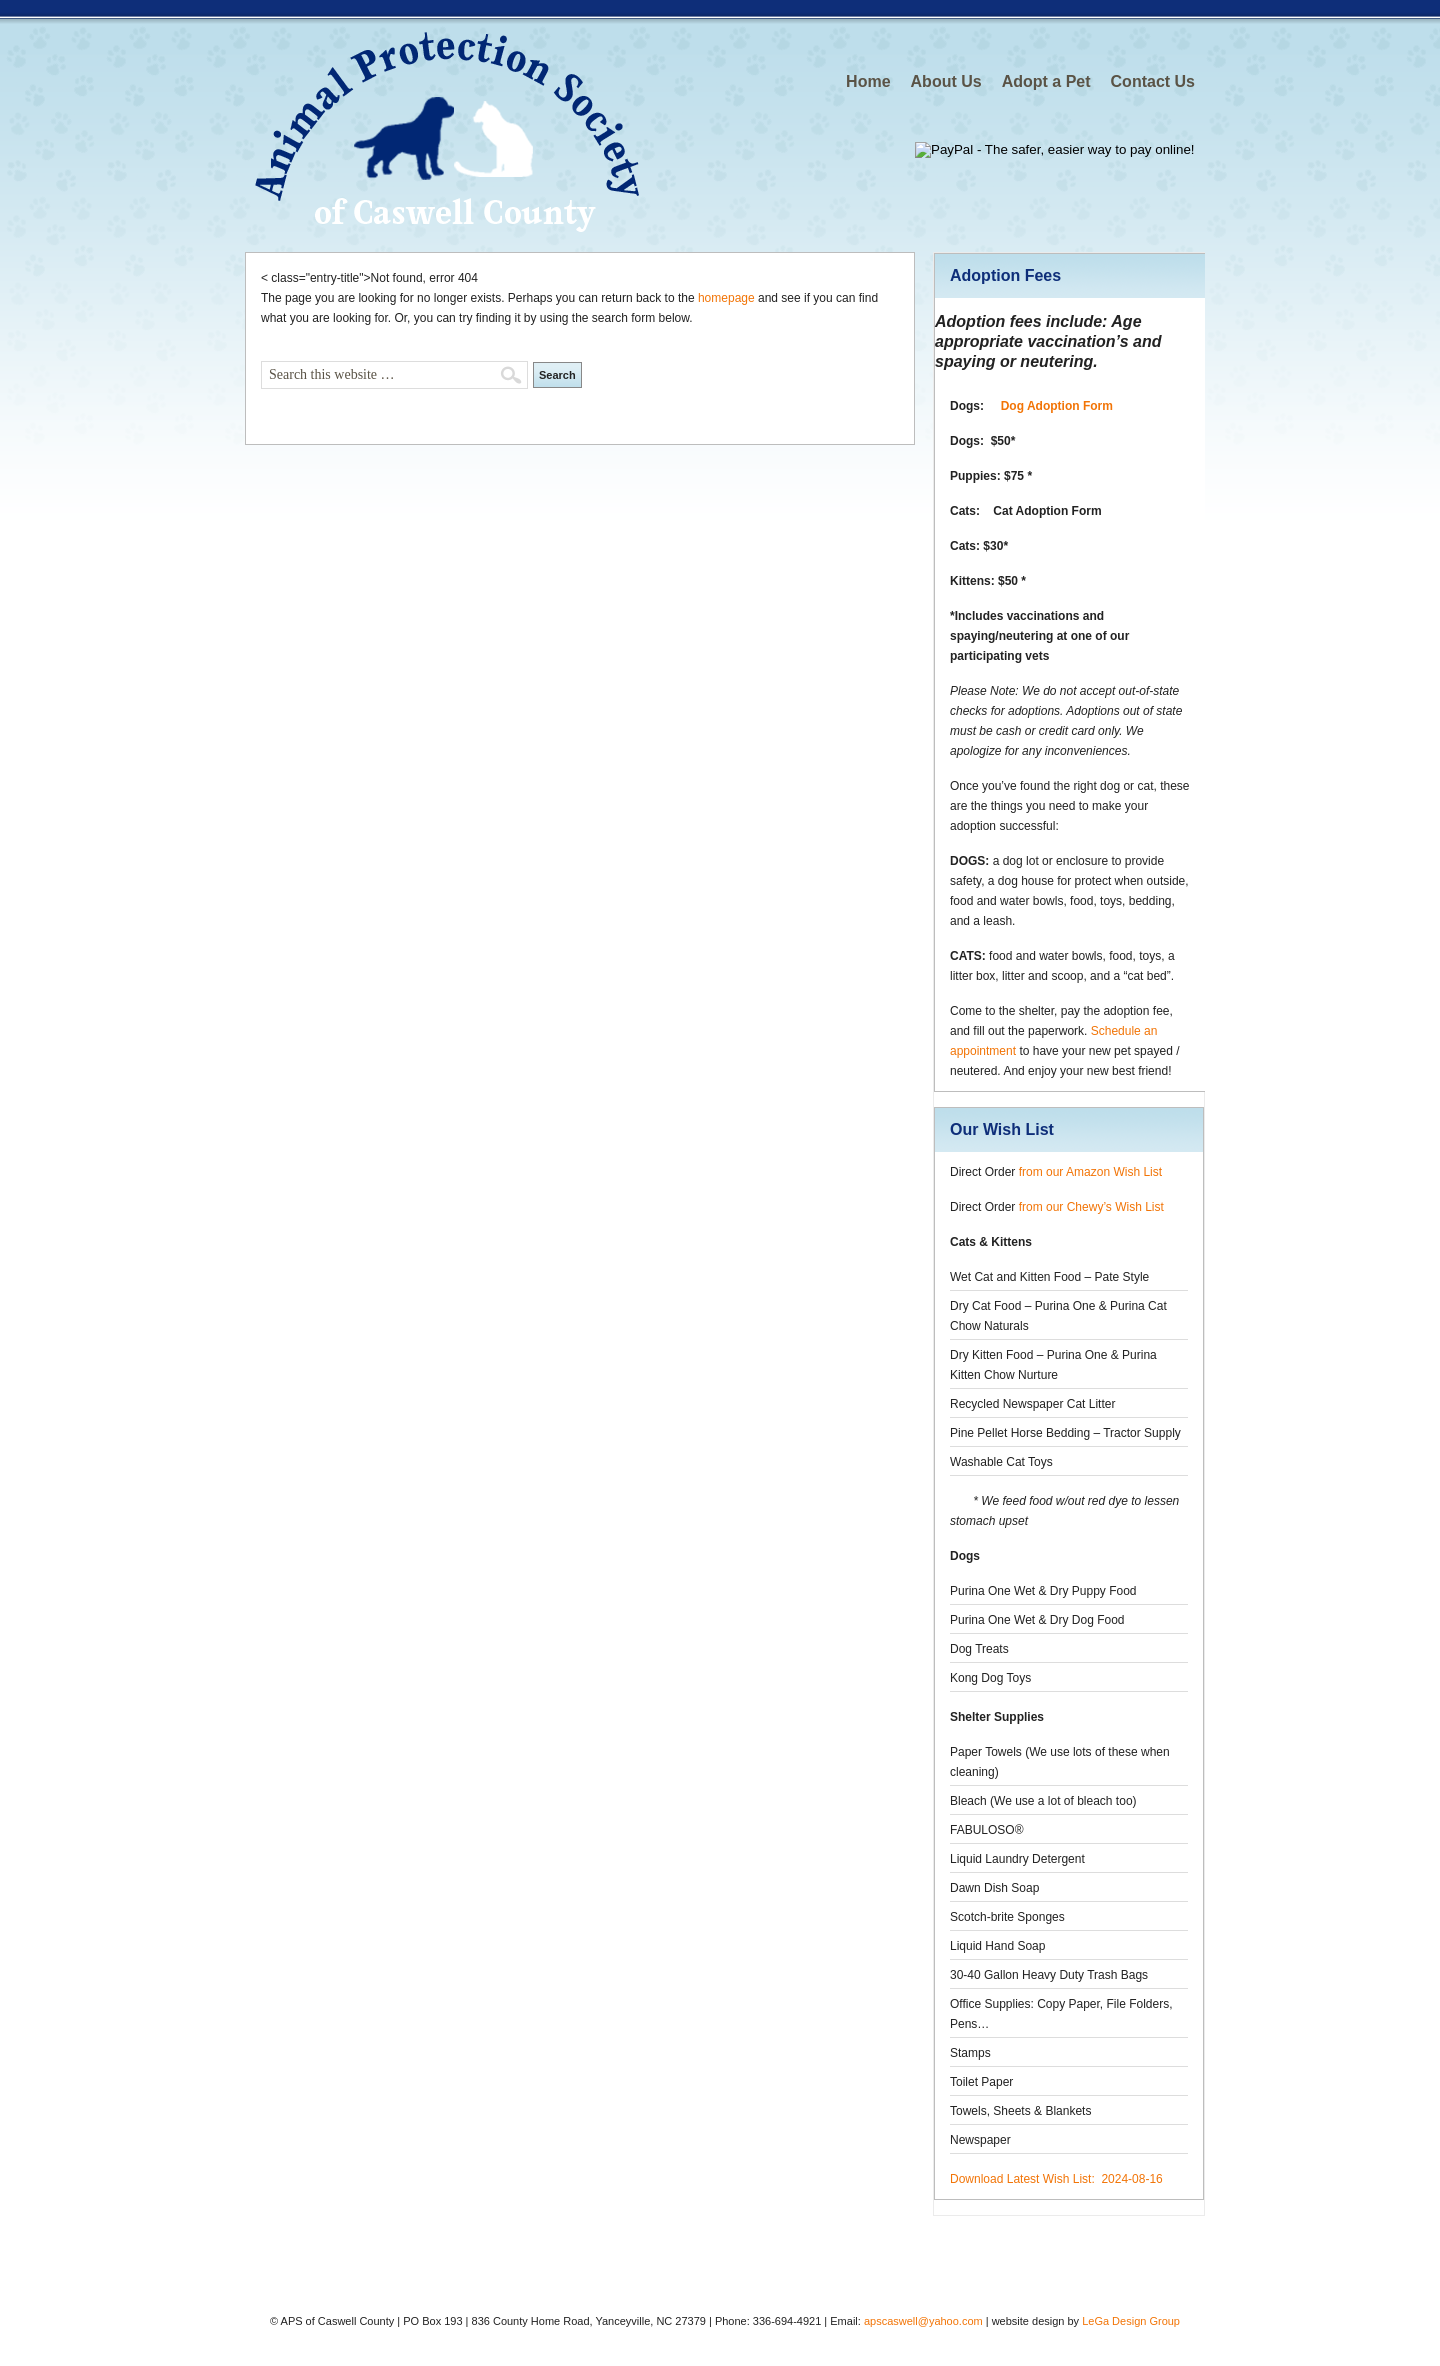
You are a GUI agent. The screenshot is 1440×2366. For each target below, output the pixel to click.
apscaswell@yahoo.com (923, 2321)
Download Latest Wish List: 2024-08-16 (1056, 2179)
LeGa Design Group (1131, 2321)
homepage (726, 298)
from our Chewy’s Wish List (1091, 1207)
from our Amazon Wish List (1090, 1172)
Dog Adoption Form (1057, 406)
